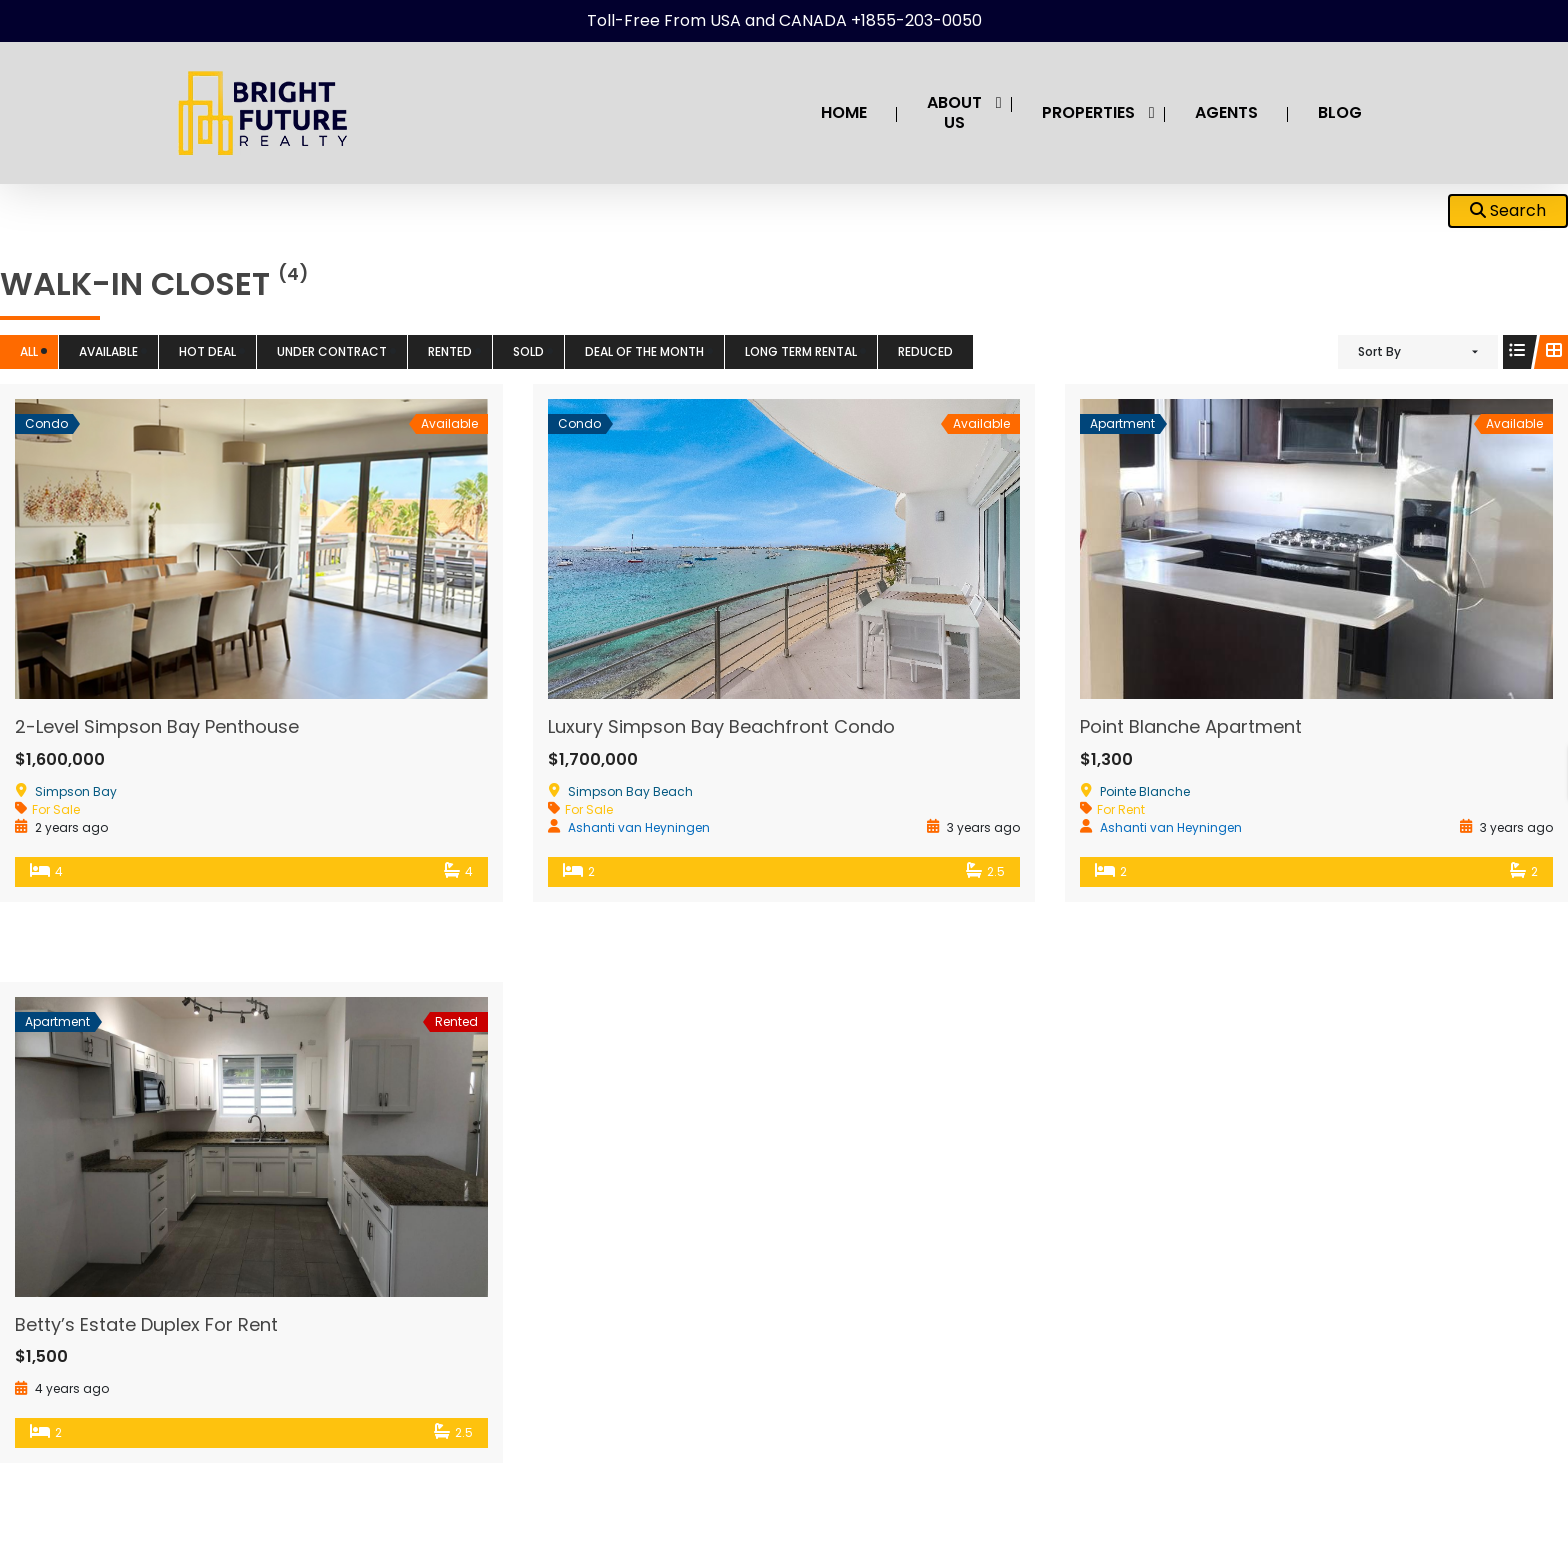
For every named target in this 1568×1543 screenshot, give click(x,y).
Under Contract (332, 351)
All (29, 351)
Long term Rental (801, 351)
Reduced (925, 351)
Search (1508, 210)
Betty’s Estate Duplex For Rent (146, 1324)
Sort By (1379, 351)
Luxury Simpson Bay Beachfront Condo (721, 726)
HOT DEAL (207, 351)
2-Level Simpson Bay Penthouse (157, 726)
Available (108, 351)
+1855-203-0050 (916, 20)
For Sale (56, 809)
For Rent (1121, 809)
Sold (528, 351)
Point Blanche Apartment (1191, 726)
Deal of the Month (644, 351)
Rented (450, 351)
